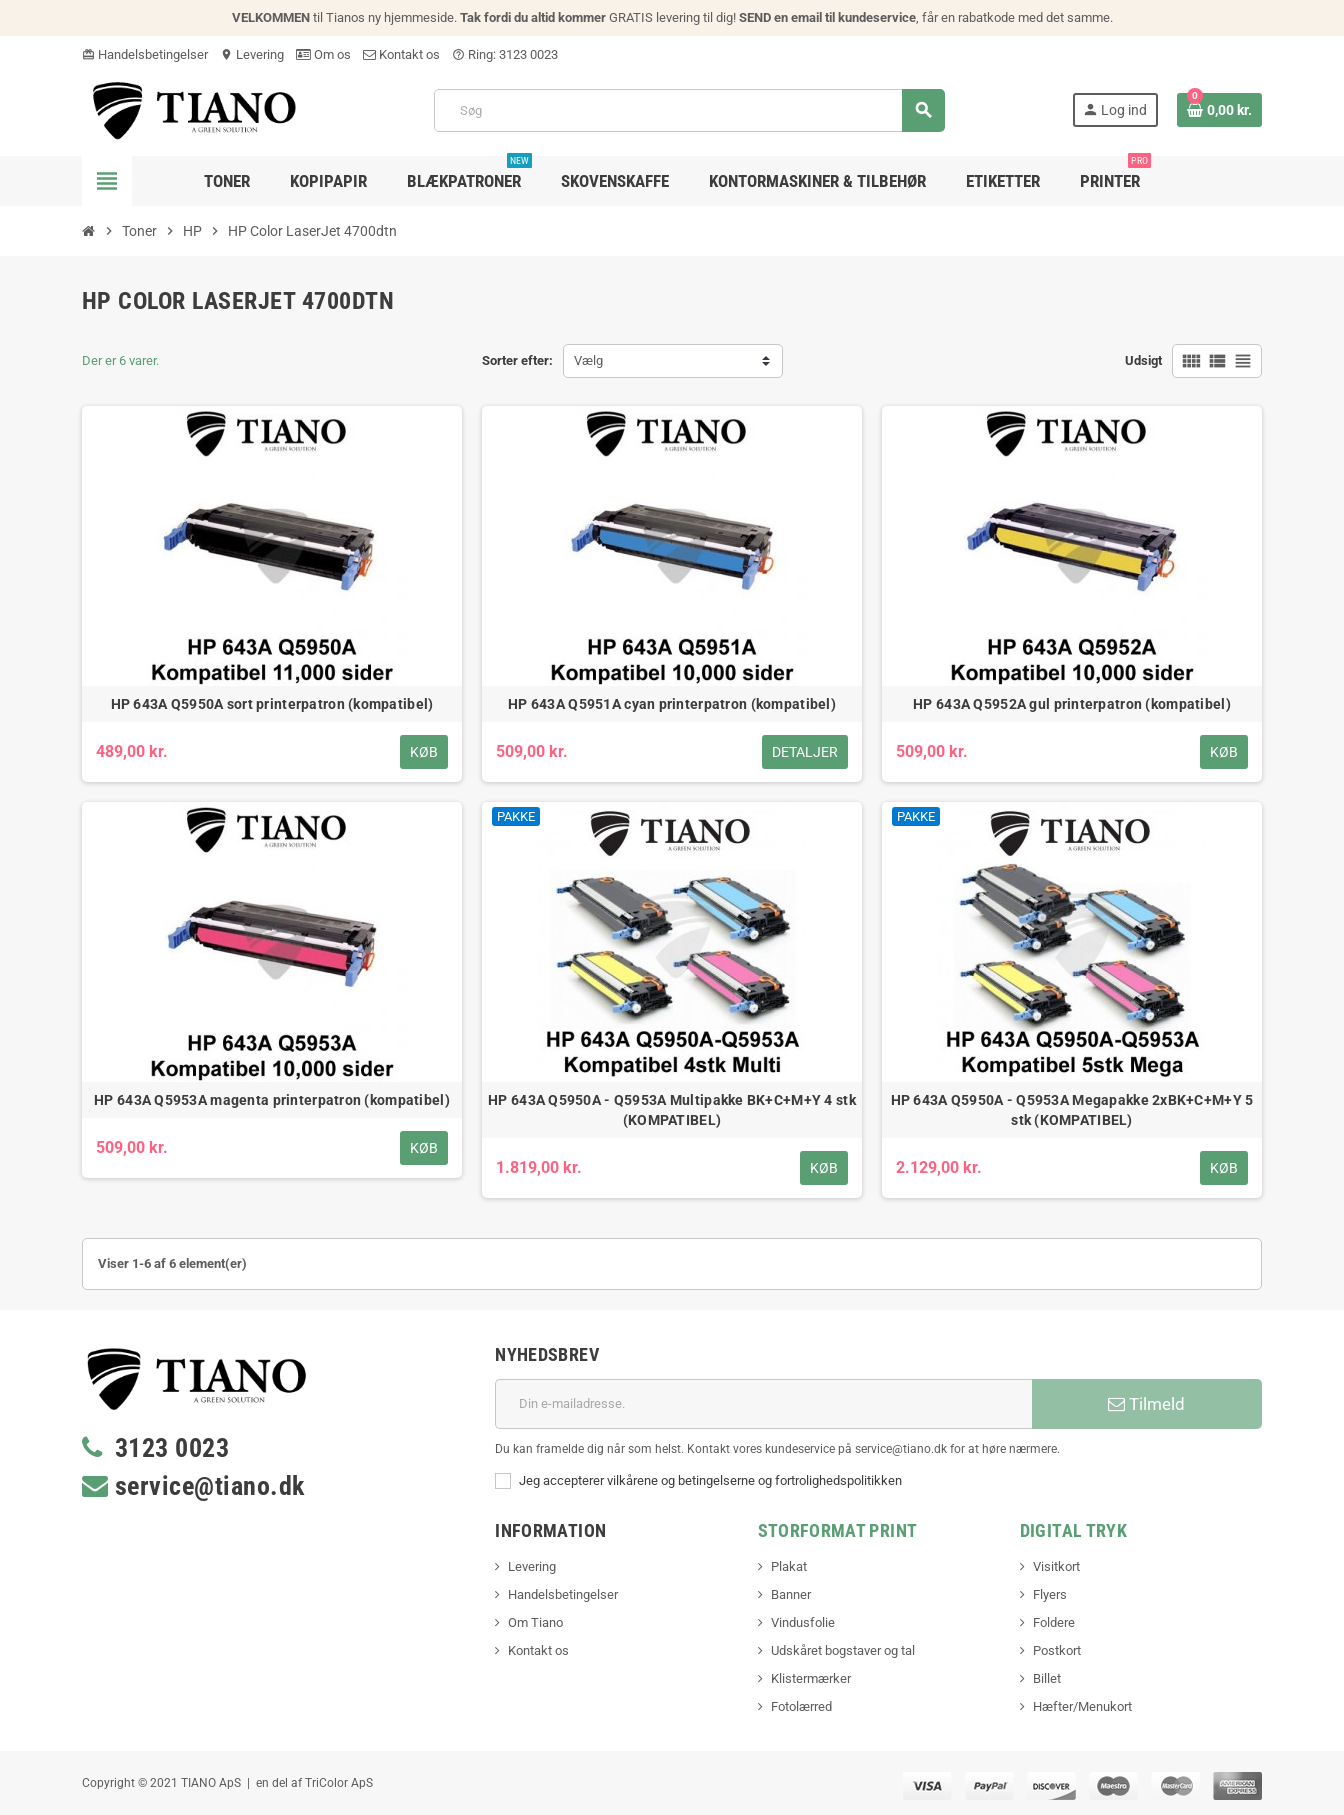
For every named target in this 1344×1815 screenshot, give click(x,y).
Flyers (1050, 1594)
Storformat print (838, 1530)
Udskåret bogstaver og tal (843, 1650)
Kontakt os (401, 54)
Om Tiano (535, 1622)
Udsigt (1143, 360)
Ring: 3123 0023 (505, 54)
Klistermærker (811, 1678)
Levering (252, 54)
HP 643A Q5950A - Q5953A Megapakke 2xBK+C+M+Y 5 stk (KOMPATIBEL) (1072, 1110)
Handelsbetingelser (145, 54)
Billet (1047, 1678)
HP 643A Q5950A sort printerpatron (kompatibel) (272, 704)
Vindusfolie (803, 1622)
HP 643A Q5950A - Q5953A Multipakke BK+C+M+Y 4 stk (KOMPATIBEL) (672, 1110)
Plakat (789, 1566)
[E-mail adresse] (763, 1404)
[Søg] (689, 110)
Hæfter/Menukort (1082, 1706)
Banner (791, 1594)
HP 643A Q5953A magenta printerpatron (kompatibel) (272, 1100)
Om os (323, 54)
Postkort (1057, 1650)
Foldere (1054, 1622)
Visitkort (1056, 1566)
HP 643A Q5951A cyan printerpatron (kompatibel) (672, 704)
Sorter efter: (517, 360)
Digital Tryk (1073, 1530)
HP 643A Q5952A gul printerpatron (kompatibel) (1072, 704)
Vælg (588, 360)
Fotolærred (801, 1706)
